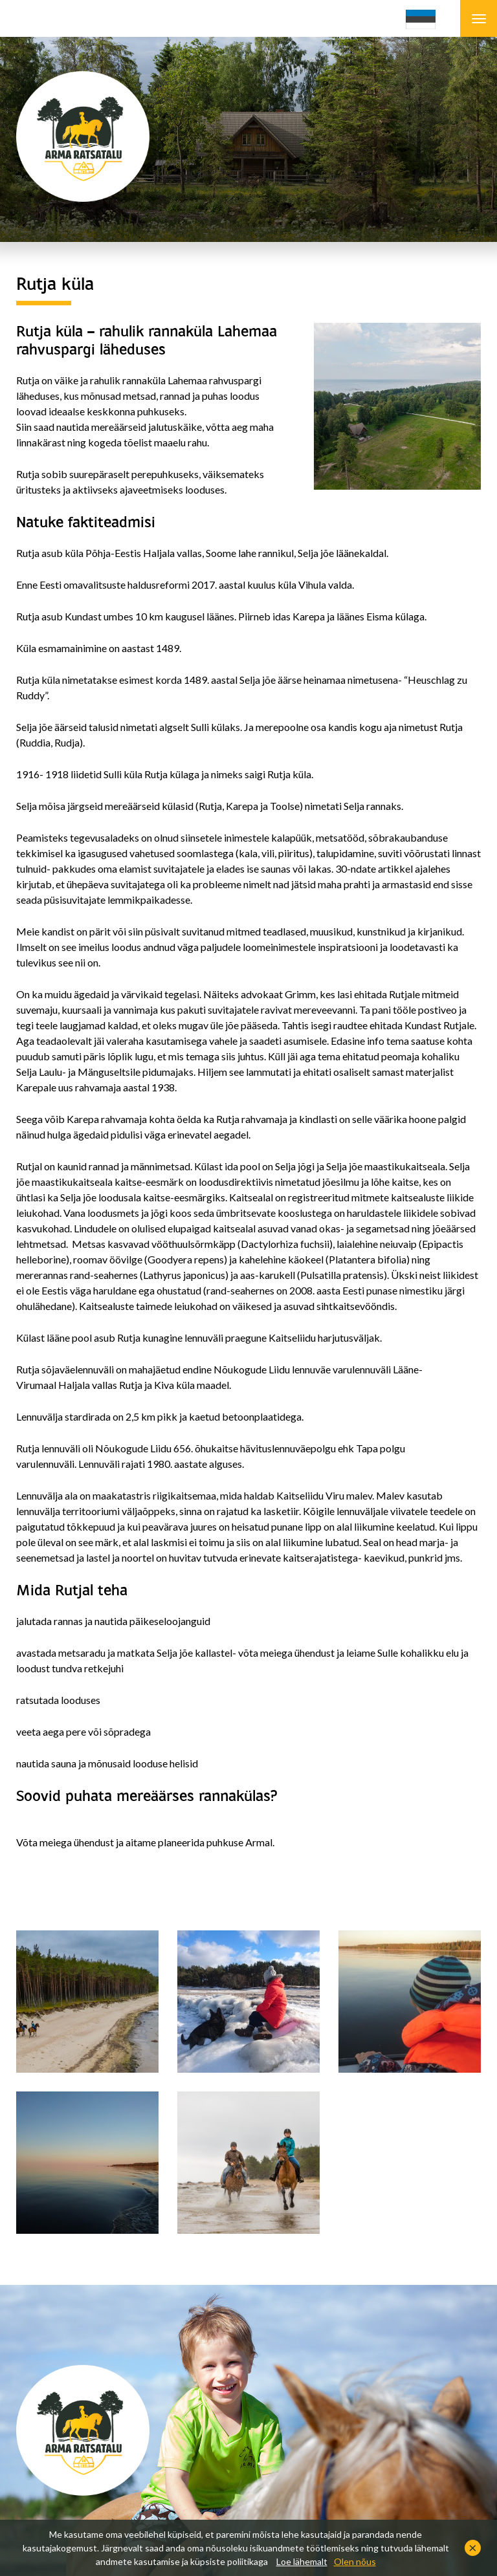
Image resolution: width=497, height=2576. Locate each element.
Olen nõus (355, 2561)
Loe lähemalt (301, 2561)
